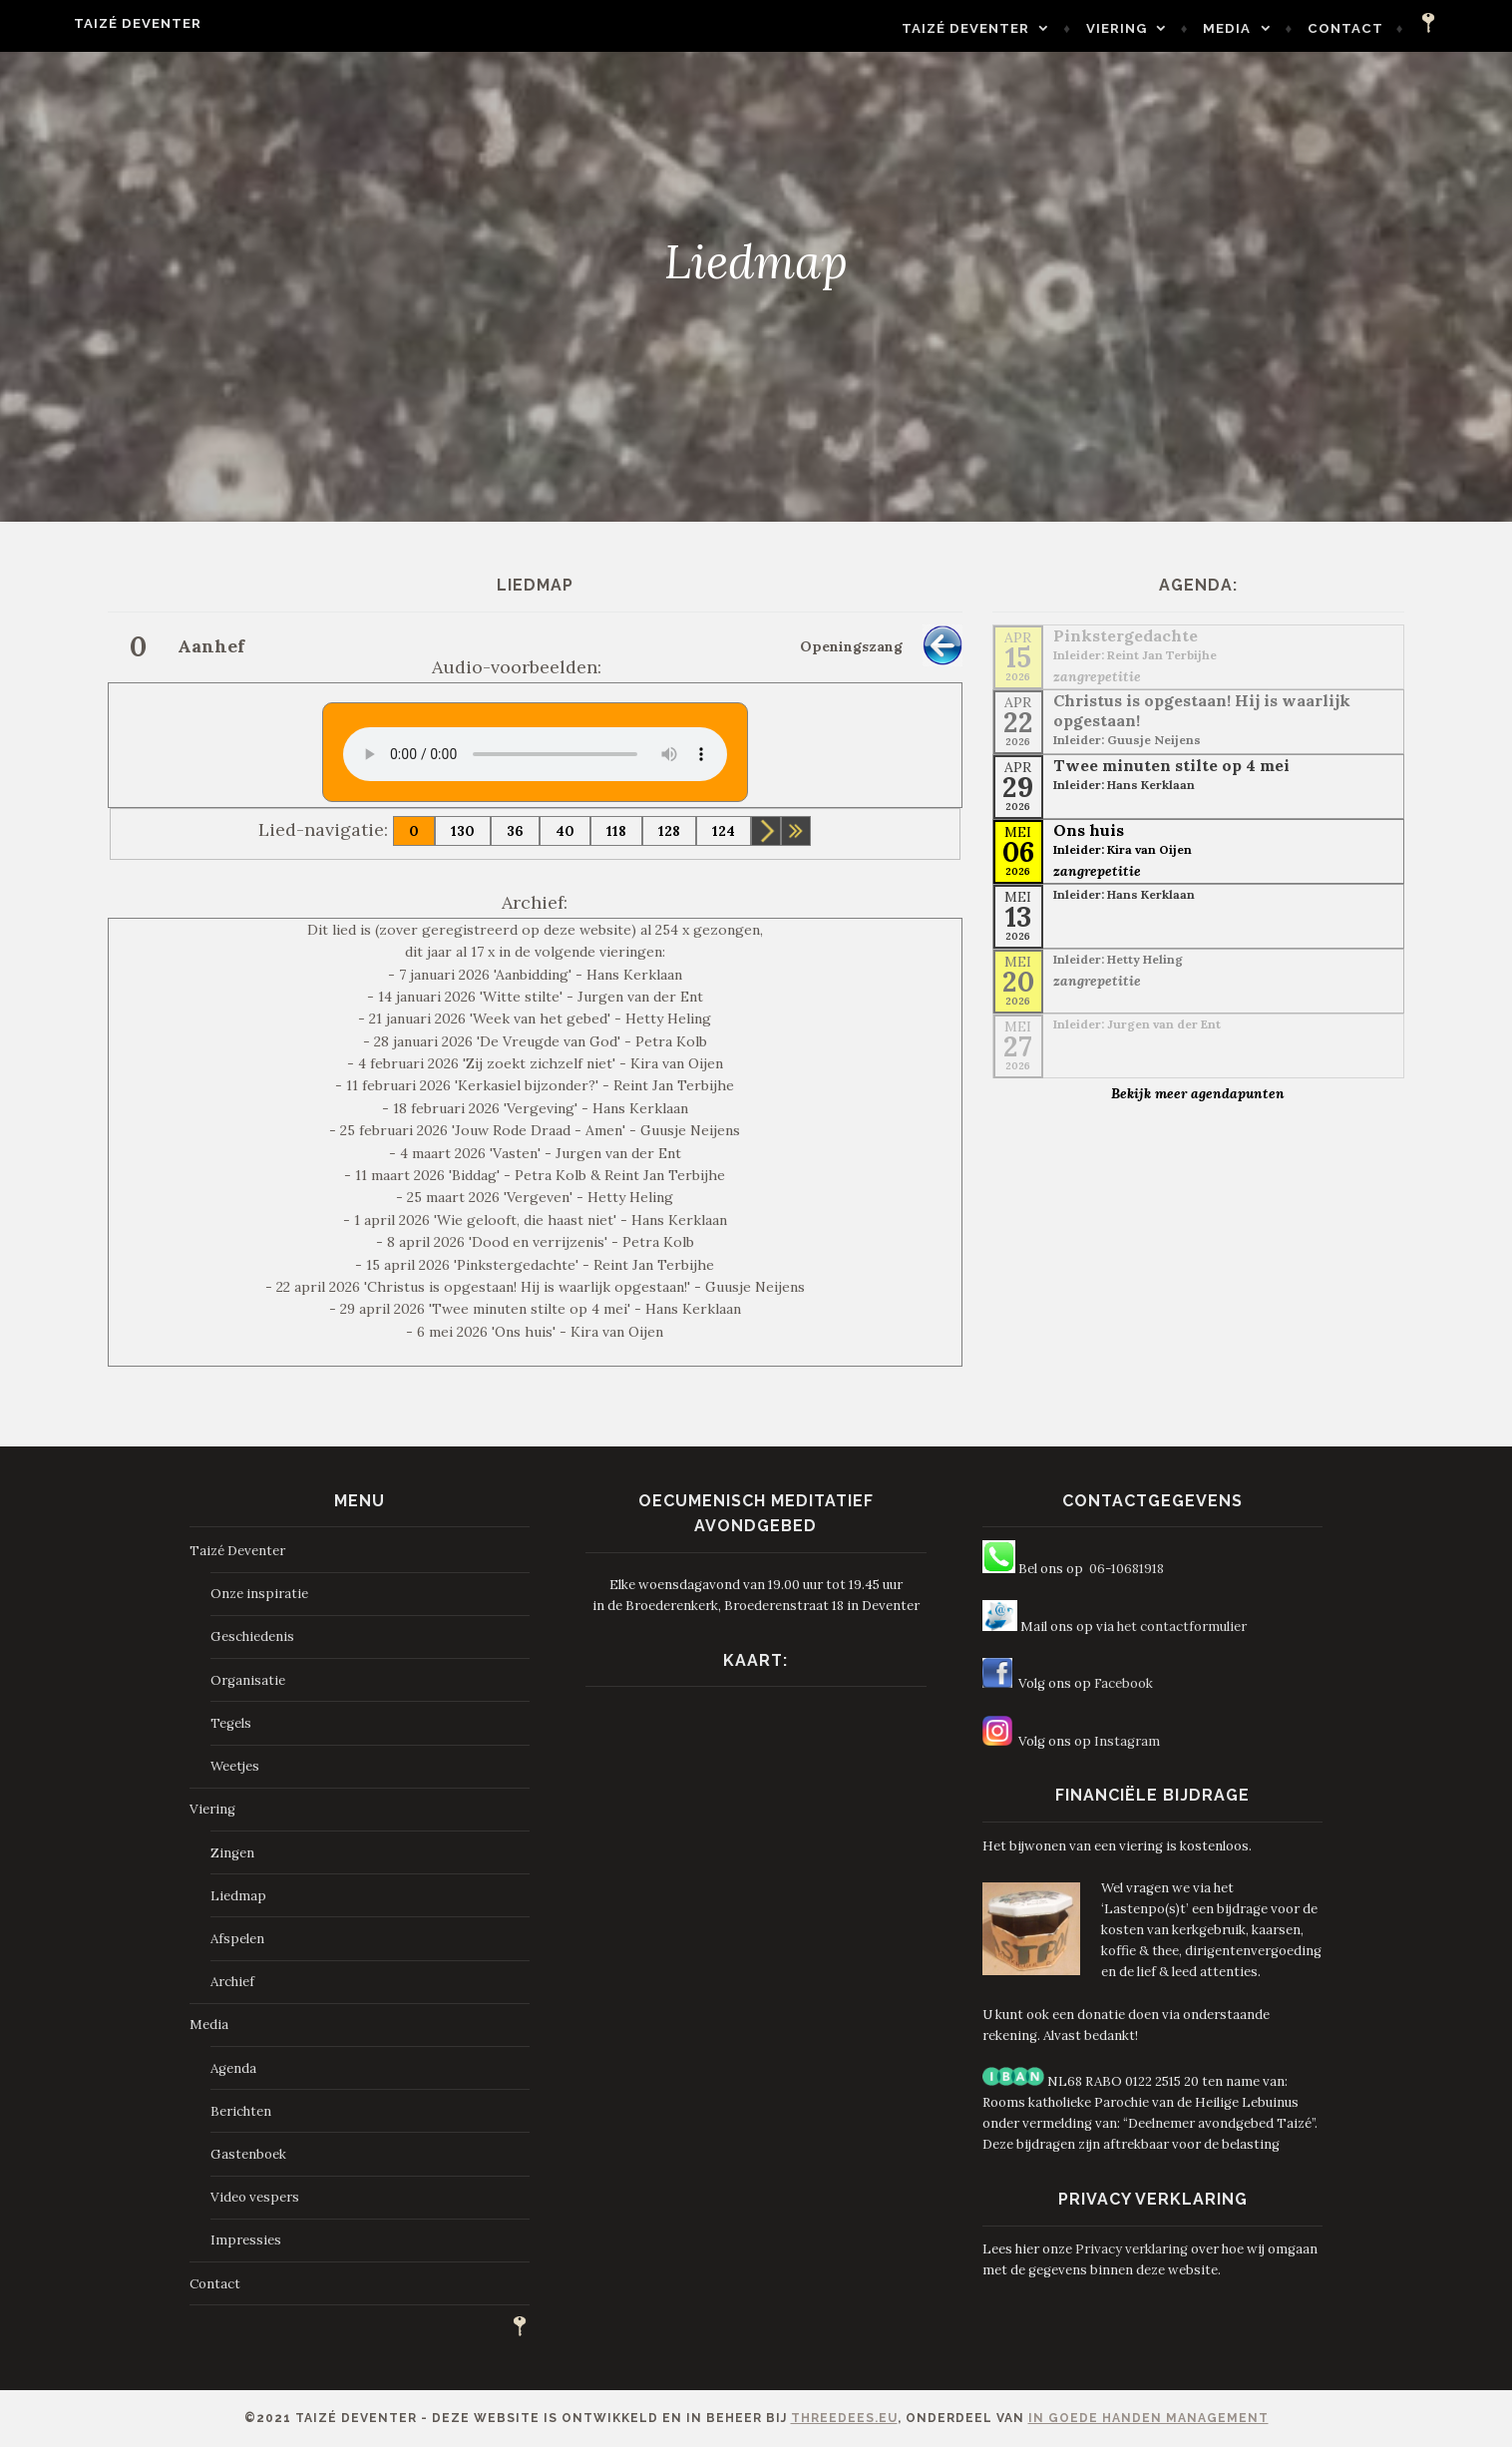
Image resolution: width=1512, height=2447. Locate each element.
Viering (1164, 28)
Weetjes (234, 1766)
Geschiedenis (252, 1636)
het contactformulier (1182, 1626)
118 (616, 831)
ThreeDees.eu (844, 2418)
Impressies (245, 2240)
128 (669, 831)
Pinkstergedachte (1125, 635)
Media (1275, 28)
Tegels (230, 1723)
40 (565, 831)
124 (723, 831)
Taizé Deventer (90, 23)
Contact (1393, 28)
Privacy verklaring (1131, 2249)
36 (515, 831)
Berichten (240, 2111)
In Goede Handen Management (1148, 2418)
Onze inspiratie (259, 1593)
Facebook (1123, 1683)
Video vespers (254, 2197)
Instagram (1127, 1741)
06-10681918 (1126, 1568)
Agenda (233, 2068)
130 (463, 831)
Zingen (232, 1852)
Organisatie (247, 1680)
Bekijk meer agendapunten (1198, 1093)
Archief (232, 1981)
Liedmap (238, 1895)
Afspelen (237, 1938)
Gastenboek (248, 2154)
